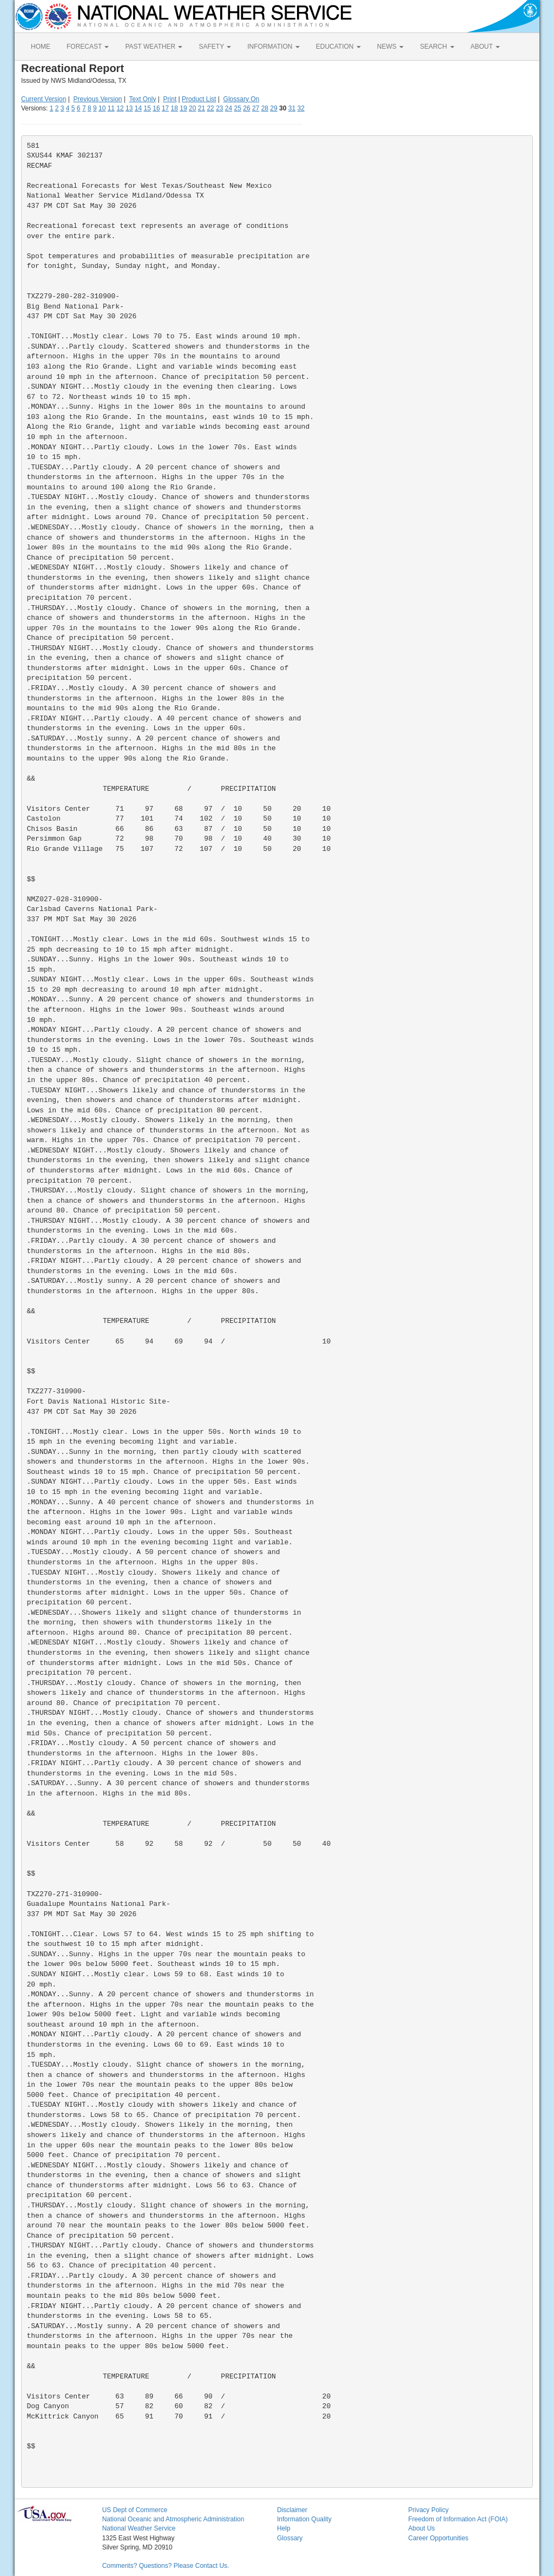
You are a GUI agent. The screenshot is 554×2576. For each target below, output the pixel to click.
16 (156, 108)
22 (210, 108)
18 (174, 108)
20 (192, 108)
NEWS (390, 46)
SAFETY (215, 46)
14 (138, 108)
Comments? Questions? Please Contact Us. (165, 2566)
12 (119, 108)
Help (284, 2528)
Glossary (289, 2538)
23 (219, 108)
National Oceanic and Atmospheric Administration (173, 2519)
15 (147, 108)
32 (300, 108)
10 (101, 108)
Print (170, 99)
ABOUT (485, 46)
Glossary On (241, 99)
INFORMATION (273, 46)
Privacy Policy (428, 2510)
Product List (199, 99)
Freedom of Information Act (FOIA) (457, 2519)
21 (201, 108)
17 (165, 108)
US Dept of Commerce (135, 2510)
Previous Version (98, 99)
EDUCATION (338, 46)
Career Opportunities (438, 2538)
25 (237, 108)
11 (111, 108)
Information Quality (304, 2519)
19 (183, 108)
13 (129, 108)
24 (228, 108)
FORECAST (88, 46)
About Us (421, 2528)
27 (255, 108)
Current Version (43, 99)
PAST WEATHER (153, 46)
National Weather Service (139, 2528)
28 (264, 108)
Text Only (142, 99)
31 (291, 108)
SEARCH (437, 46)
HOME (40, 46)
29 (273, 108)
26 (246, 108)
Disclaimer (292, 2510)
